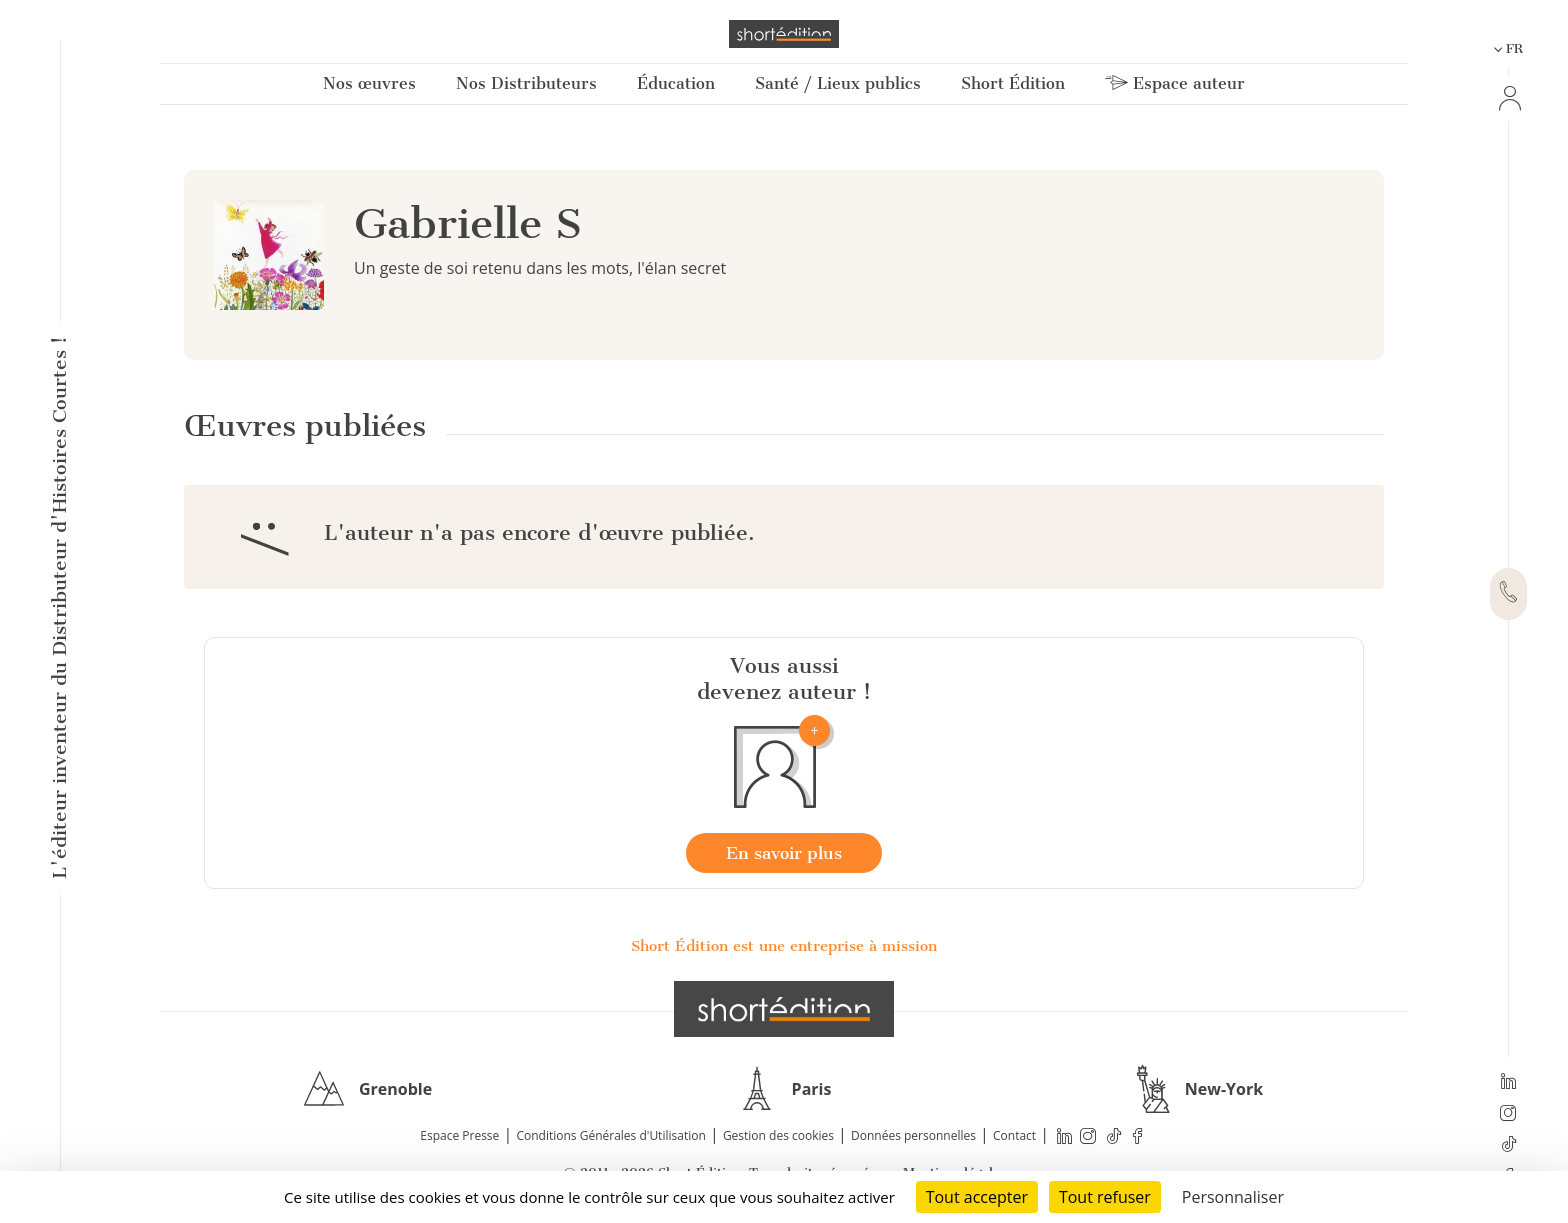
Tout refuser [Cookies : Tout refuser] (1105, 1197)
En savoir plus (784, 853)
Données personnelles (913, 1135)
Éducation (676, 83)
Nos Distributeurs (526, 83)
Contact (1014, 1135)
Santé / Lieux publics (838, 83)
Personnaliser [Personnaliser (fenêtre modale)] (1233, 1197)
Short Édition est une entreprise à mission (784, 946)
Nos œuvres (369, 83)
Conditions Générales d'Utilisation (610, 1135)
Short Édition (1013, 83)
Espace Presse (459, 1135)
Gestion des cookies (778, 1135)
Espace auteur (1175, 83)
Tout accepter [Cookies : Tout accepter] (977, 1197)
